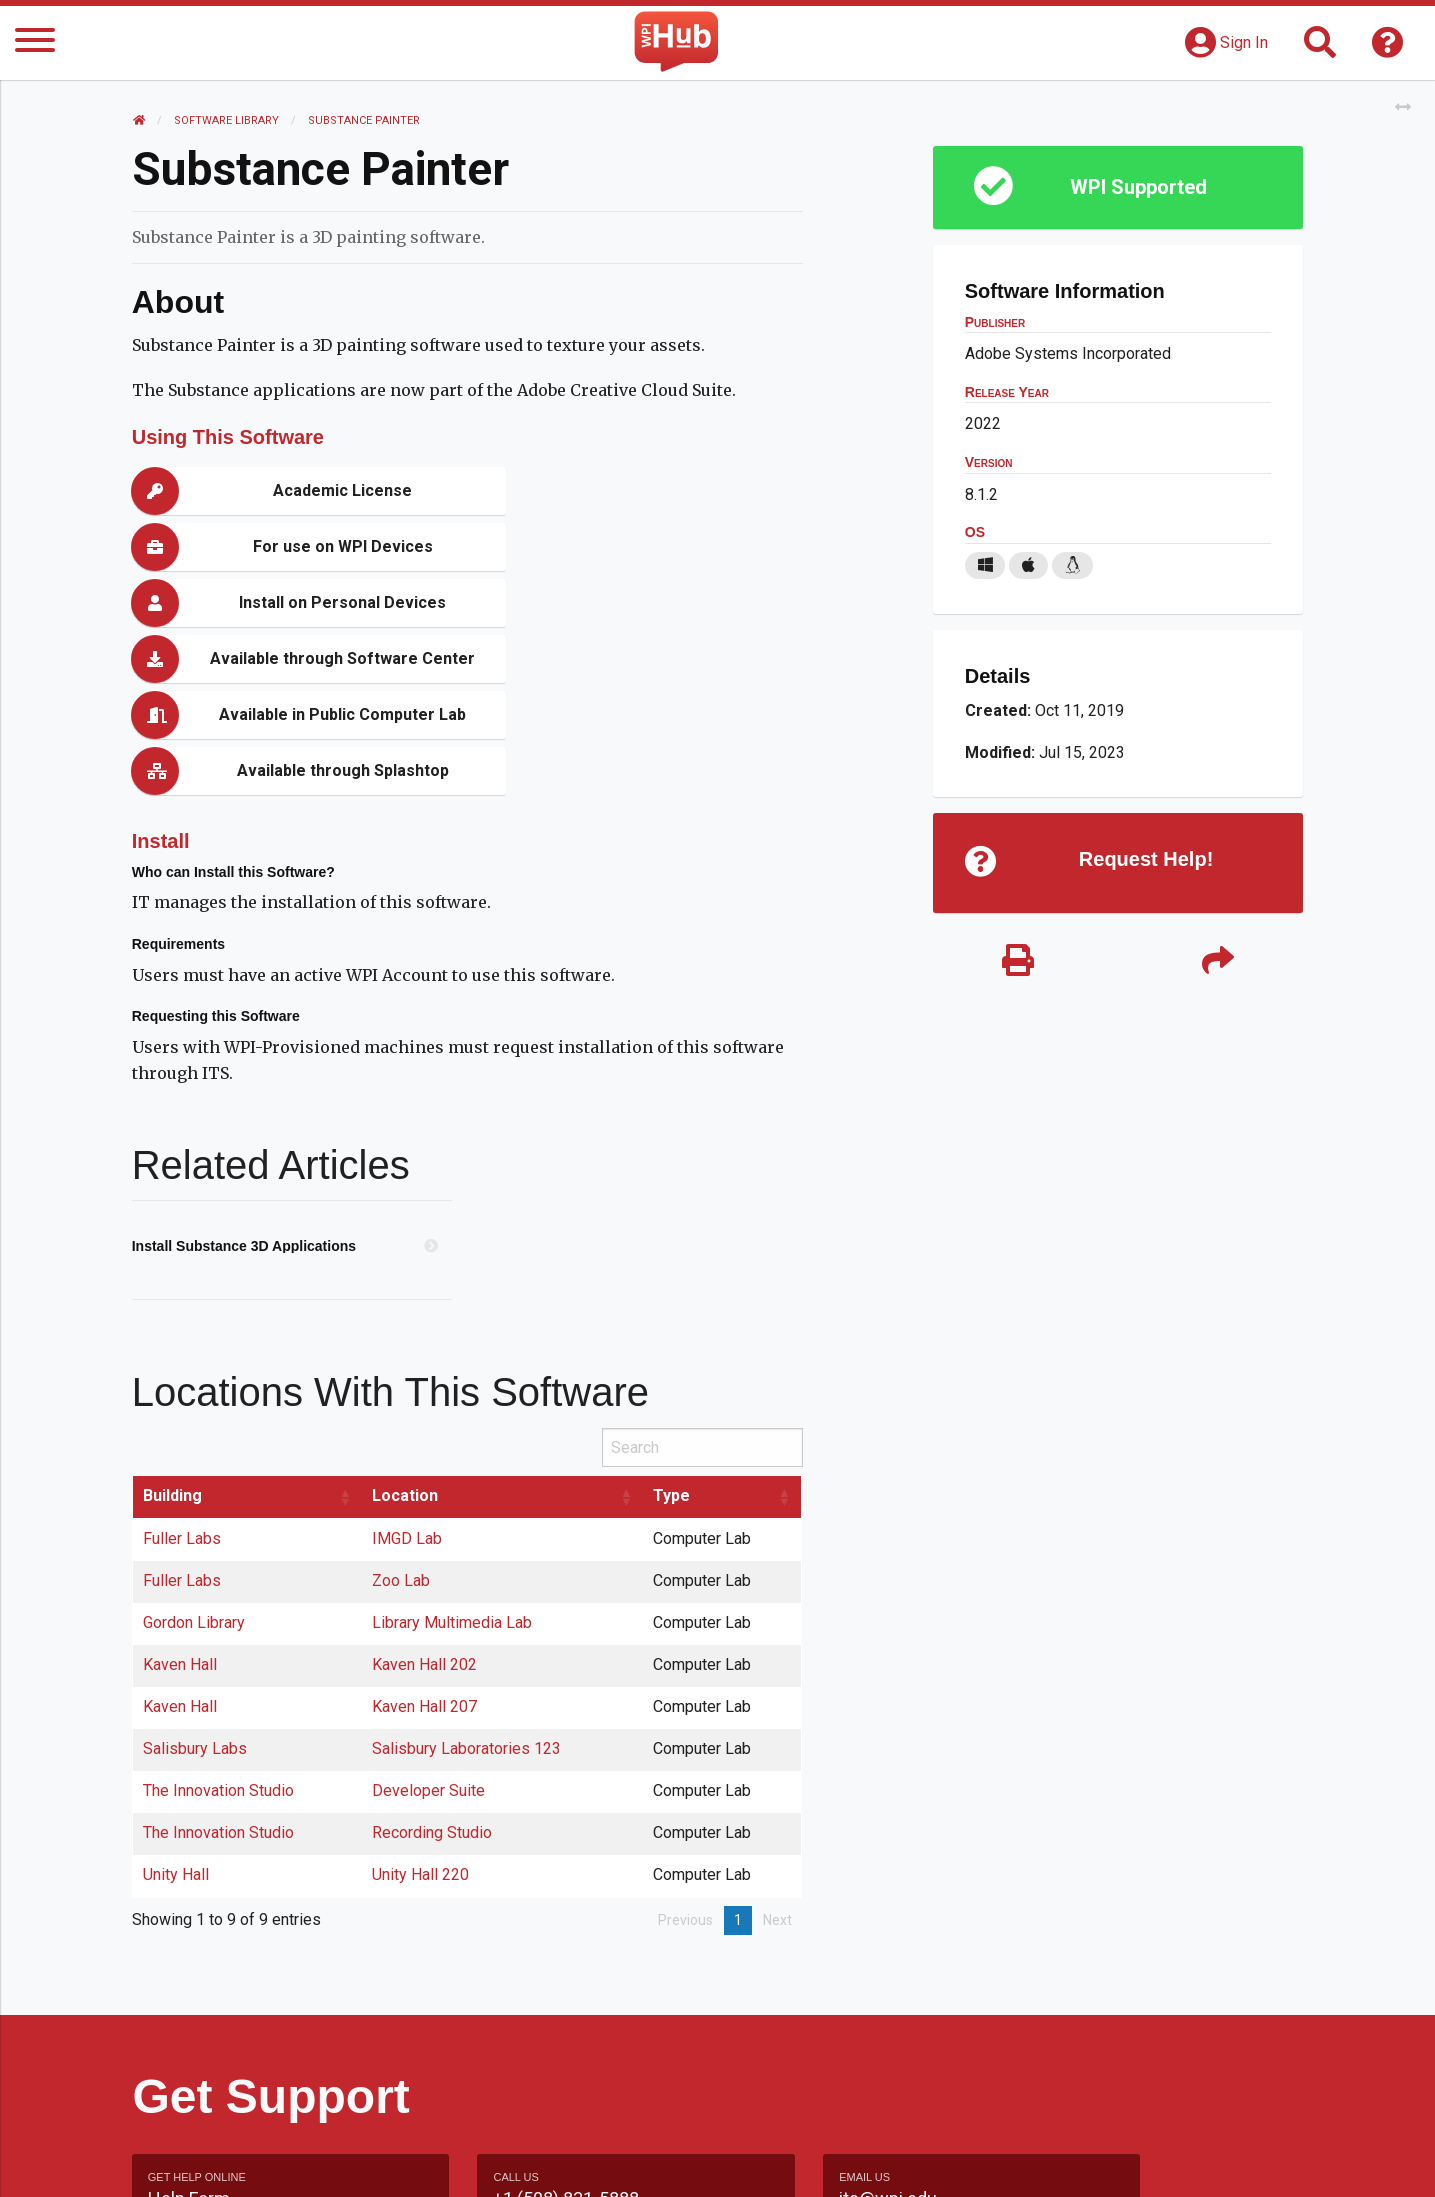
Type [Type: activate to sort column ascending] (672, 1327)
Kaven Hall (181, 1496)
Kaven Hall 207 (425, 1538)
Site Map (901, 2160)
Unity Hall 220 (421, 1706)
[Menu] (35, 43)
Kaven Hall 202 (425, 1496)
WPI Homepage (1020, 2160)
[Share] (1218, 962)
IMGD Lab (408, 1370)
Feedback (803, 2160)
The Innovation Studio (219, 1622)
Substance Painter (365, 120)
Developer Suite (429, 1622)
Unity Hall (177, 1706)
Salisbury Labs (196, 1580)
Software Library (227, 120)
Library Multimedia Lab (453, 1454)
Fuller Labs (183, 1370)
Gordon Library (195, 1454)
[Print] (1018, 962)
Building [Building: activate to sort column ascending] (173, 1327)
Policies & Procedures (1187, 2160)
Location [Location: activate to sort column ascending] (406, 1327)
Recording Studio (433, 1664)
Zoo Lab (402, 1412)
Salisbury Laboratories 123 (467, 1580)
